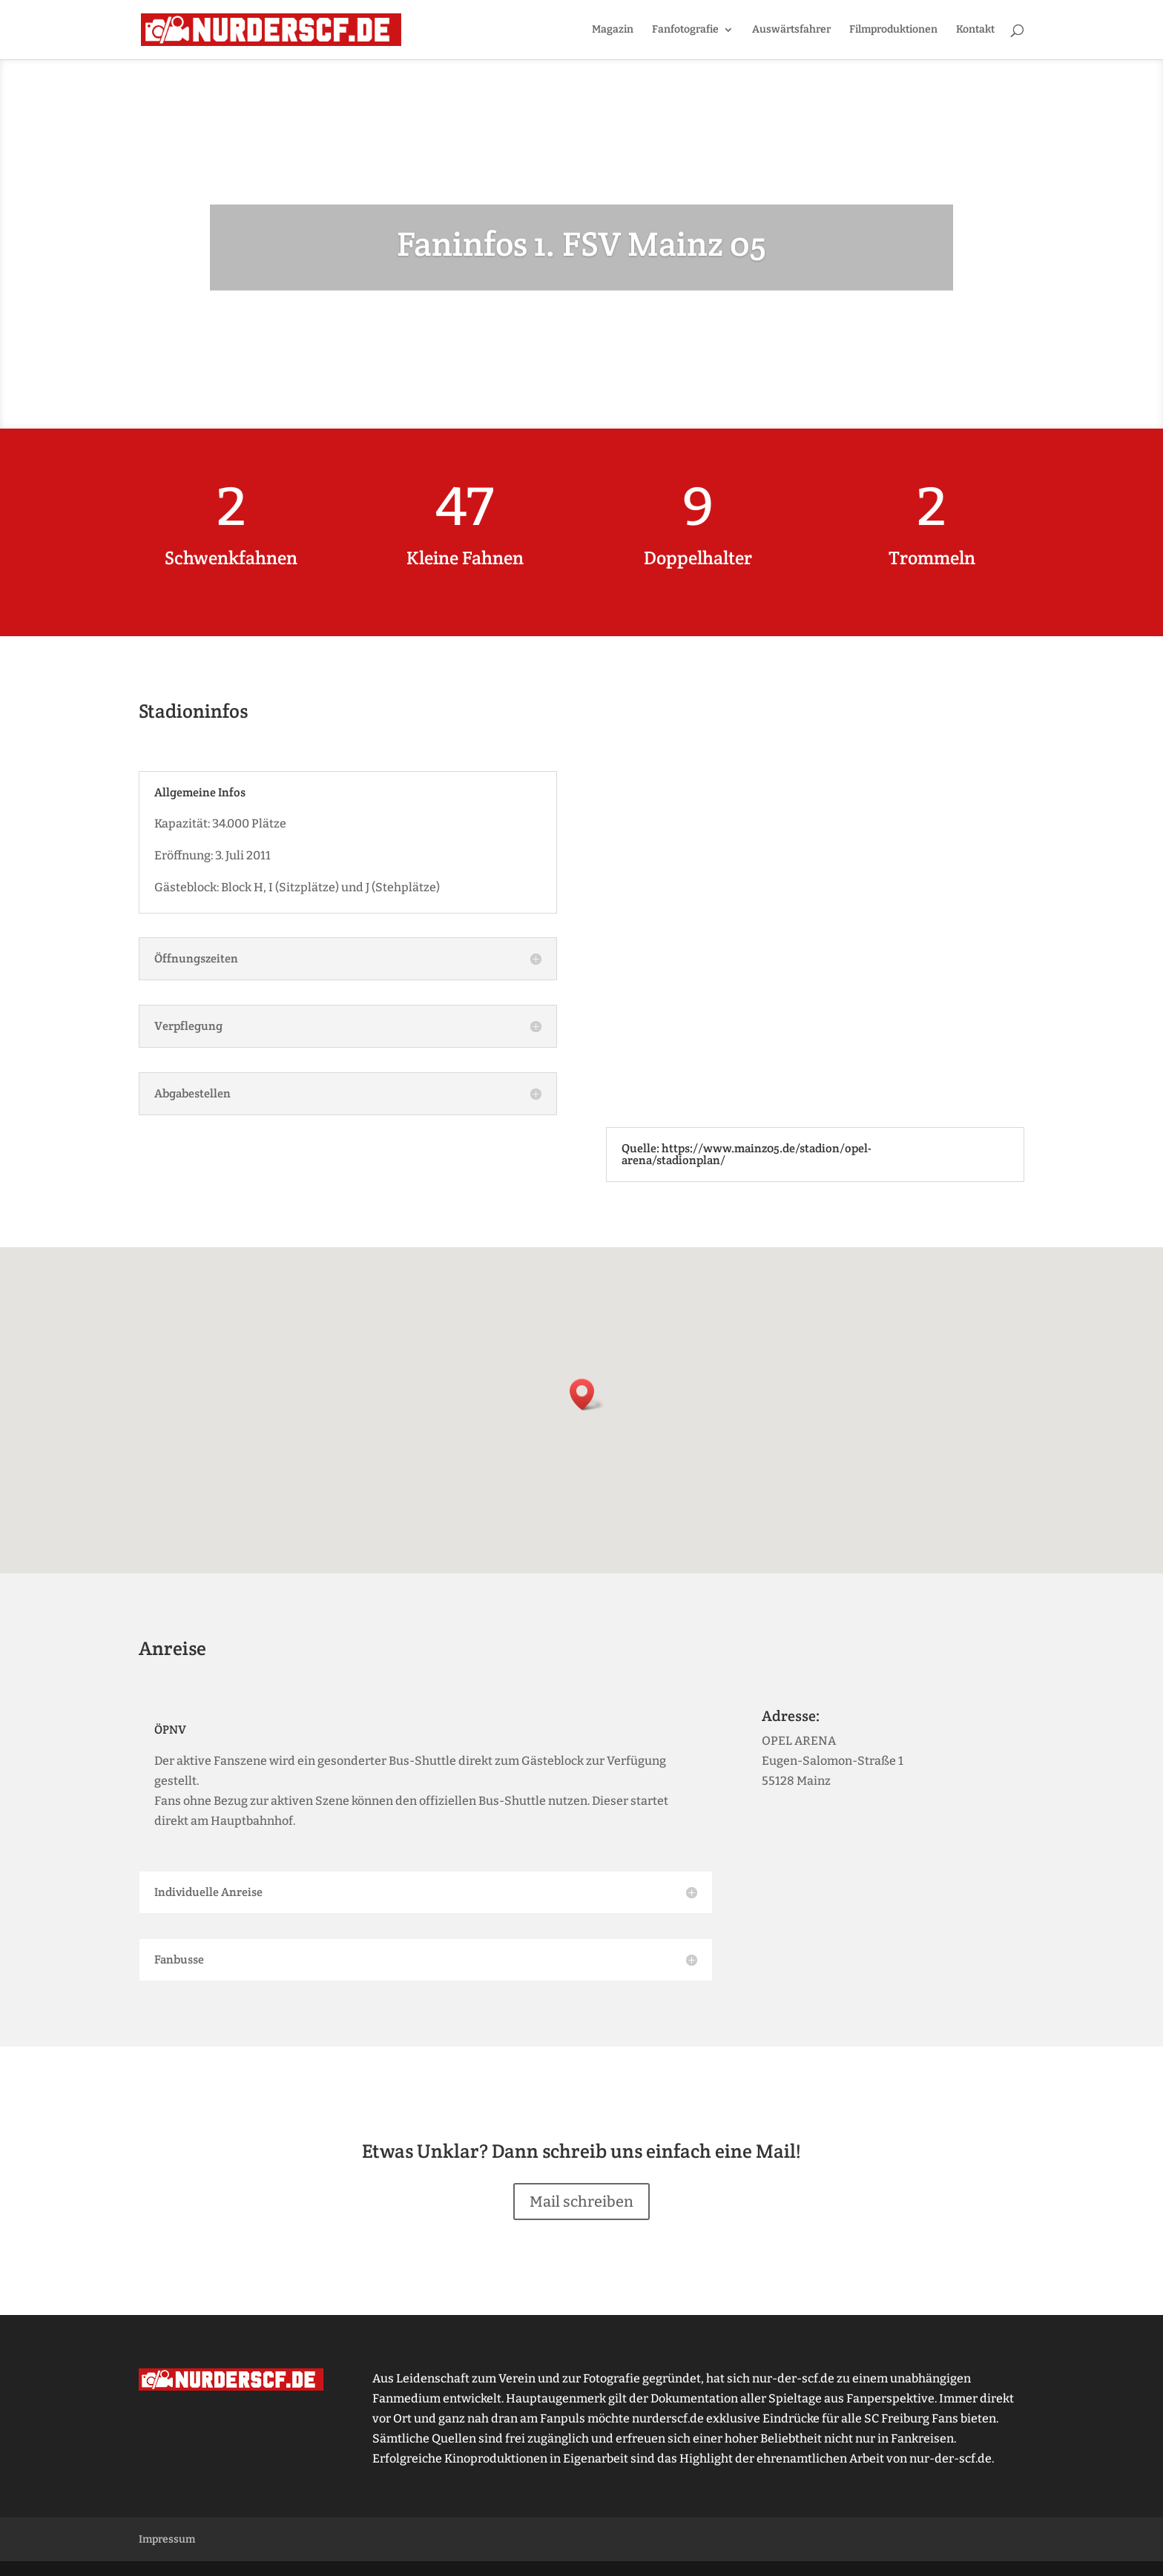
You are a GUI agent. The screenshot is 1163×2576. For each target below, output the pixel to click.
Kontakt (975, 30)
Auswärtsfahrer (791, 30)
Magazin (612, 30)
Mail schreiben (581, 2201)
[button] (587, 1394)
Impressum (167, 2539)
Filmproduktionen (893, 30)
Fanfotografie (685, 30)
